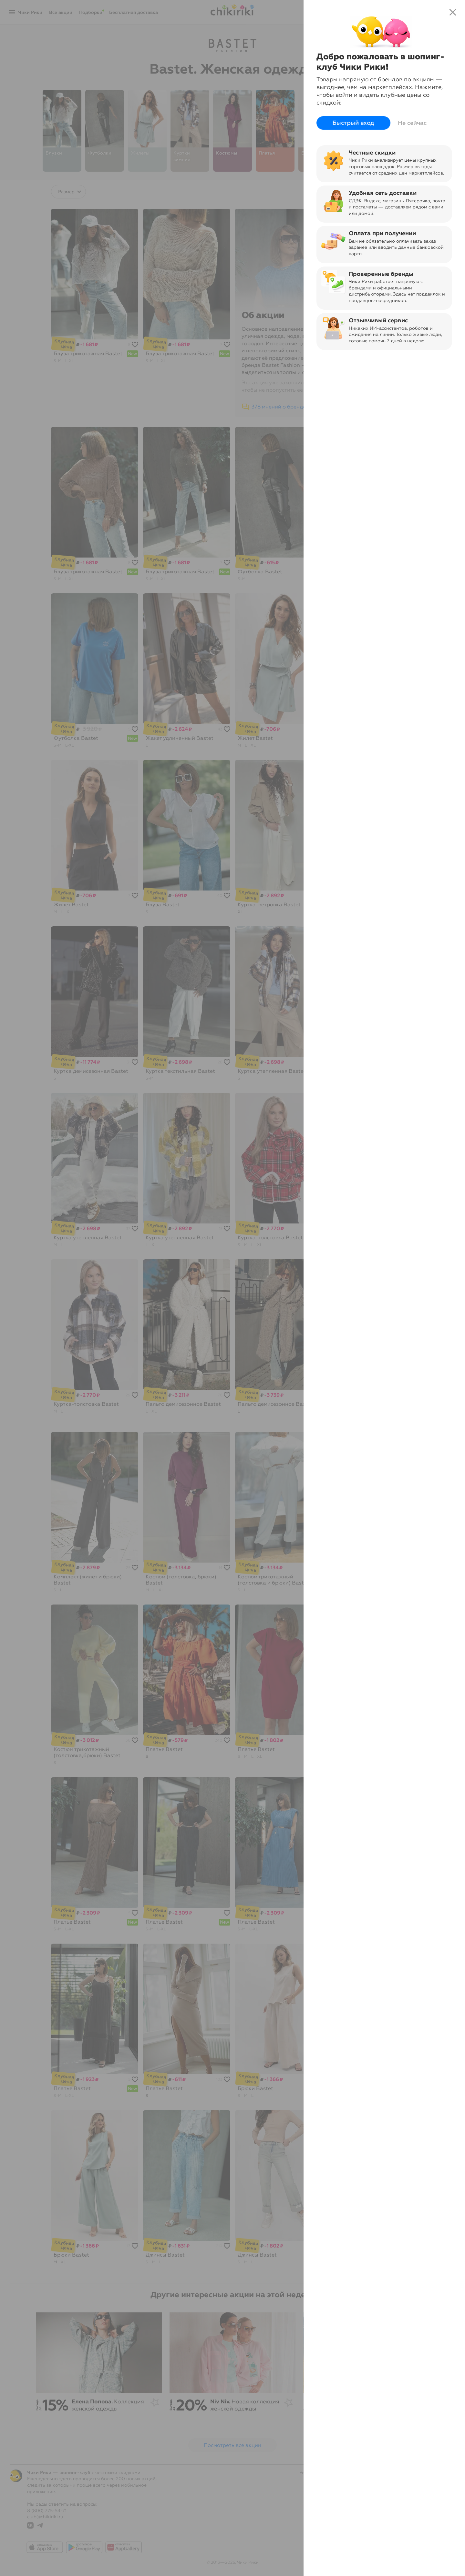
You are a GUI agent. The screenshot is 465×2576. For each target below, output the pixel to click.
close (453, 12)
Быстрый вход (353, 122)
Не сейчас (412, 122)
